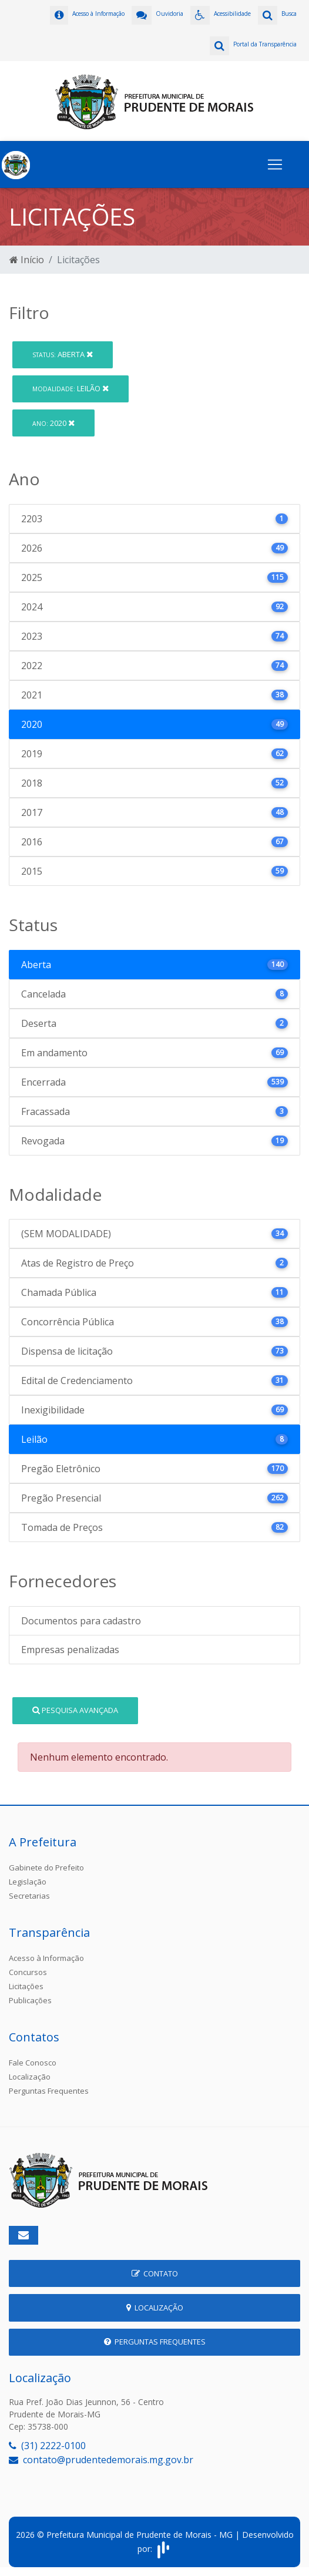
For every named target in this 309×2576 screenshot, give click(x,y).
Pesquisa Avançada (75, 1710)
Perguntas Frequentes (49, 2090)
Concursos (28, 1972)
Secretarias (29, 1895)
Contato (155, 2273)
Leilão (70, 388)
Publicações (30, 2000)
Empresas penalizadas (70, 1649)
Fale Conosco (32, 2062)
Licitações (26, 1986)
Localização (30, 2076)
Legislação (27, 1881)
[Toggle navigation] (275, 164)
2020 (53, 423)
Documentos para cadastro (81, 1620)
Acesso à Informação (46, 1958)
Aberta (62, 354)
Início (26, 259)
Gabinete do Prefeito (46, 1867)
